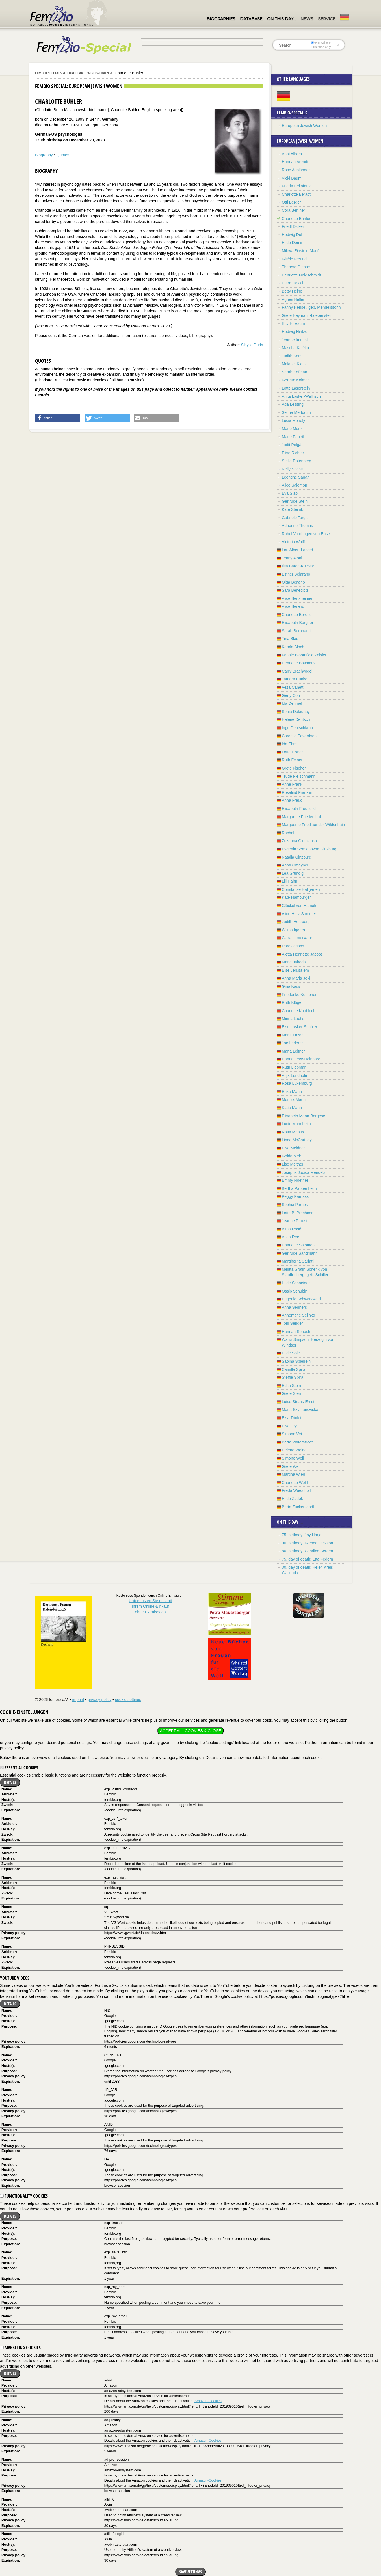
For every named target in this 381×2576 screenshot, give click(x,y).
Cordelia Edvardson (299, 736)
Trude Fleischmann (298, 776)
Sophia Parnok (295, 1204)
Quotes (63, 155)
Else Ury (289, 1426)
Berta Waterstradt (297, 1442)
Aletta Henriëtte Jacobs (302, 954)
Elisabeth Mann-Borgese (303, 1116)
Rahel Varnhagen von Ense (306, 533)
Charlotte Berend (297, 614)
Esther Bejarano (296, 574)
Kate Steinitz (293, 509)
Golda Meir (291, 1156)
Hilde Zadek (292, 1498)
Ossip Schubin (294, 1291)
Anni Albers (292, 154)
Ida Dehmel (292, 703)
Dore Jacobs (293, 946)
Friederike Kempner (299, 994)
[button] (57, 418)
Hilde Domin (292, 242)
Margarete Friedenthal (301, 816)
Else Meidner (293, 1148)
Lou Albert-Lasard (297, 550)
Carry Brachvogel (297, 671)
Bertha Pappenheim (299, 1188)
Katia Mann (292, 1107)
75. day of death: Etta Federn (307, 1559)
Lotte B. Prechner (297, 1213)
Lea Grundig (293, 873)
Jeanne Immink (295, 340)
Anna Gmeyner (295, 865)
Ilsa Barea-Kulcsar (298, 566)
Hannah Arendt (295, 161)
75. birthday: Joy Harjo (301, 1535)
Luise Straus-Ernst (298, 1401)
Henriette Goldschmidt (301, 275)
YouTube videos (14, 1978)
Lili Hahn (289, 881)
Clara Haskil (292, 283)
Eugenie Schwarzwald (301, 1299)
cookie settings (128, 1699)
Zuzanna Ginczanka (299, 841)
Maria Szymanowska (300, 1409)
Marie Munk (292, 428)
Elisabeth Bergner (297, 622)
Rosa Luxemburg (297, 1083)
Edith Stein (291, 1385)
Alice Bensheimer (297, 598)
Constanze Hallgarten (301, 889)
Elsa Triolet (291, 1417)
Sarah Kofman (294, 372)
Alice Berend (293, 606)
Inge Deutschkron (297, 727)
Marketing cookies (20, 2347)
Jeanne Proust (294, 1220)
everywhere (321, 42)
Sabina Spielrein (296, 1361)
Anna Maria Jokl (296, 978)
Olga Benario (293, 582)
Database (251, 18)
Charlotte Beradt (296, 194)
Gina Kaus (291, 986)
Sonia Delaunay (296, 711)
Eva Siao (290, 493)
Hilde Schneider (296, 1283)
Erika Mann (292, 1091)
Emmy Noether (295, 1180)
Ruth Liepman (294, 1067)
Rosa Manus (293, 1132)
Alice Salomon (294, 485)
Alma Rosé (291, 1229)
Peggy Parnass (295, 1196)
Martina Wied (293, 1474)
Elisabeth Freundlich (300, 808)
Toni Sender (292, 1323)
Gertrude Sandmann (300, 1253)
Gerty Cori (291, 695)
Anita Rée (290, 1237)
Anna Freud (292, 800)
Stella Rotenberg (296, 461)
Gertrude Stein (295, 501)
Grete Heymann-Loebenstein (307, 315)
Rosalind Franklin (297, 792)
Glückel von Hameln (299, 905)
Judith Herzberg (296, 921)
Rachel (288, 833)
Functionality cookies (24, 2196)
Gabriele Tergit (295, 517)
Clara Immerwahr (297, 937)
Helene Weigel (295, 1450)
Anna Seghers (294, 1307)
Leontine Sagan (295, 477)
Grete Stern (292, 1393)
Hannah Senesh (296, 1331)
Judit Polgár (292, 444)
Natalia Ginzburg (296, 857)
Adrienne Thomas (297, 525)
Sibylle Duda (252, 345)
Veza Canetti (293, 687)
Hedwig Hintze (294, 331)
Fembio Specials (48, 72)
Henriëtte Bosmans (298, 663)
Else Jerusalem (295, 970)
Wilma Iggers (293, 930)
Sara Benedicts (295, 590)
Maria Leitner (293, 1051)
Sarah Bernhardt (296, 630)
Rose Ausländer (296, 170)
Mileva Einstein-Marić (300, 250)
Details (10, 1782)
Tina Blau (290, 638)
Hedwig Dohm (294, 234)
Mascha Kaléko (295, 347)
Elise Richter (293, 453)
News (306, 18)
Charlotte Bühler (296, 218)
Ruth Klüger (292, 1002)
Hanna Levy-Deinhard (301, 1059)
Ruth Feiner (292, 760)
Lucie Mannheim (296, 1123)
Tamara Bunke (294, 679)
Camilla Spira (293, 1369)
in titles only (321, 47)
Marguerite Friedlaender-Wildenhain (313, 824)
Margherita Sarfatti (298, 1261)
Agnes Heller (293, 299)
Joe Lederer (292, 1043)
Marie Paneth (293, 437)
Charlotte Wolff (295, 1482)
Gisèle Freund (294, 259)
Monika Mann (294, 1099)
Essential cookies (19, 1768)
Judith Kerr (291, 356)
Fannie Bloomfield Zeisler (304, 655)
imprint (78, 1699)
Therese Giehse (296, 267)
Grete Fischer (294, 768)
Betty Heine (292, 291)
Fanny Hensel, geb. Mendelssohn (311, 307)
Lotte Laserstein (296, 388)
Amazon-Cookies (208, 2401)
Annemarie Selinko (298, 1315)
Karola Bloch (293, 647)
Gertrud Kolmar (295, 380)
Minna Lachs (293, 1018)
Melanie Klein (294, 364)
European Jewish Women (88, 72)
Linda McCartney (297, 1140)
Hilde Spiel (291, 1353)
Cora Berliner (293, 210)
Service (326, 18)
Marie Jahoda (294, 962)
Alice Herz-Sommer (299, 913)
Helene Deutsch (296, 719)
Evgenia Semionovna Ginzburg (309, 849)
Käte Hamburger (296, 897)
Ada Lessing (293, 404)
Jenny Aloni (292, 558)
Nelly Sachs (292, 469)
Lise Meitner (292, 1164)
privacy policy (99, 1699)
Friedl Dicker (293, 226)
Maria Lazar (292, 1035)
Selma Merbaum (296, 412)
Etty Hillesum (293, 323)
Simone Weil (293, 1458)
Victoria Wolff (293, 541)
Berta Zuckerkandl (298, 1507)
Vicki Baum (292, 178)
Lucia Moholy (293, 420)
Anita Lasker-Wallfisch (301, 396)
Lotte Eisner (292, 752)
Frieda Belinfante (297, 186)
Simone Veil (292, 1434)
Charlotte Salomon (298, 1245)
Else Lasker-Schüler (299, 1027)
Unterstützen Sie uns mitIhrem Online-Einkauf (150, 1606)
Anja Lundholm (295, 1075)
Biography (44, 155)
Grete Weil (291, 1466)
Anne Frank (292, 784)
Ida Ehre (289, 744)
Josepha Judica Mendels (303, 1172)
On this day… (281, 18)
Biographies (221, 18)
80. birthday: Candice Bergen (307, 1551)
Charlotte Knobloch (298, 1010)
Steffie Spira (292, 1377)
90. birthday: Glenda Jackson (307, 1543)
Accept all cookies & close (190, 1730)
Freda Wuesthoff (296, 1490)
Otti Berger (291, 202)
